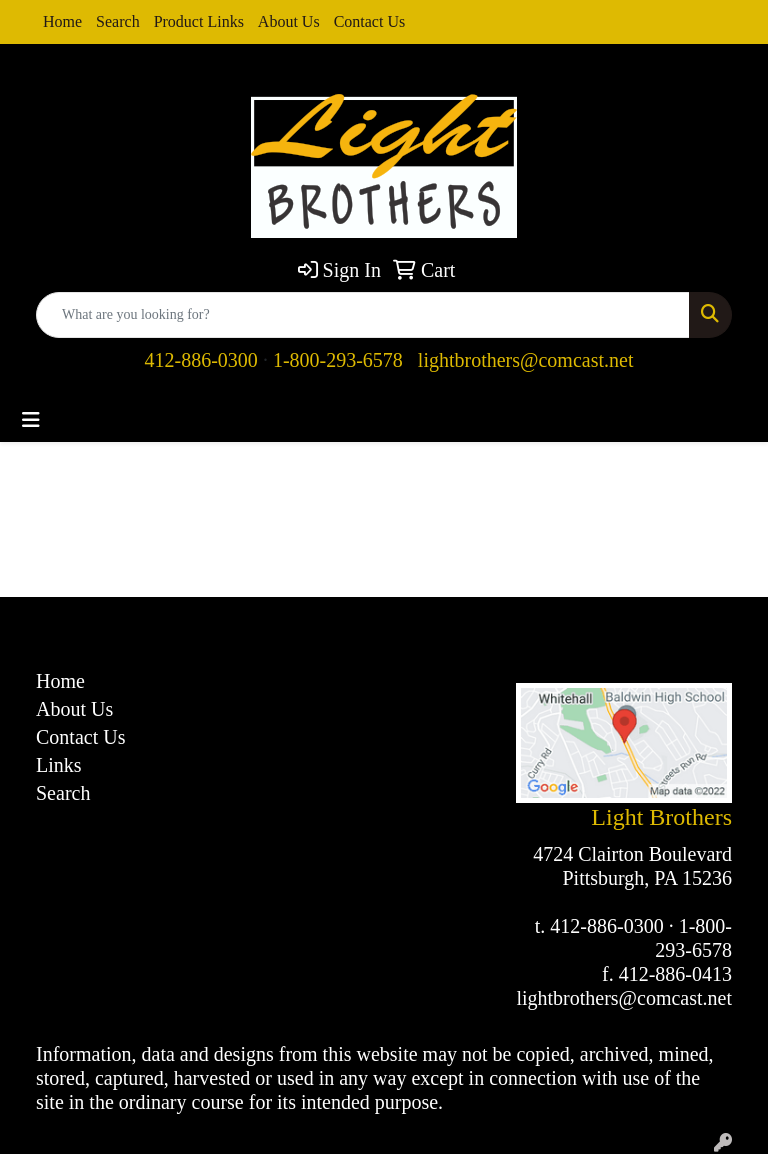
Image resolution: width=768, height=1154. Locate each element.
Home (62, 21)
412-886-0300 (201, 360)
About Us (289, 21)
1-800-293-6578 (338, 360)
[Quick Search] (363, 315)
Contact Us (370, 21)
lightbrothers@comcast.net (526, 360)
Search (118, 21)
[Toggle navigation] (31, 420)
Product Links (199, 21)
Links (59, 765)
